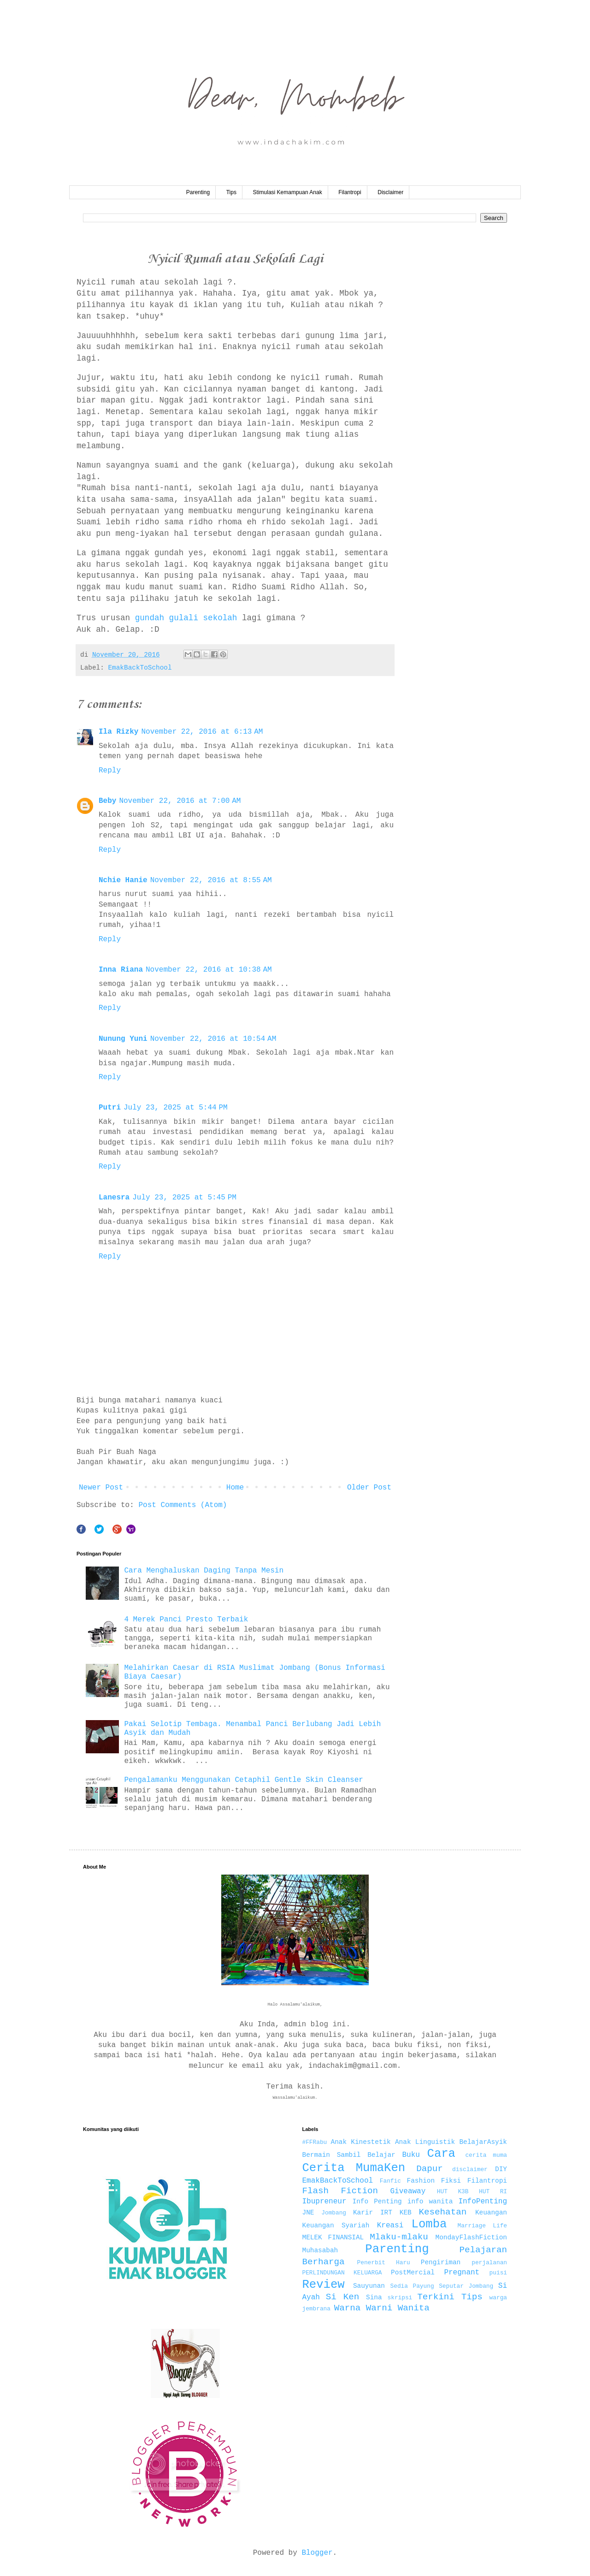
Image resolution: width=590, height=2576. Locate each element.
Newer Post (101, 1488)
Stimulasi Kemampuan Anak (287, 192)
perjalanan (489, 2262)
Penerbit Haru (383, 2262)
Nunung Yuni (123, 1039)
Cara (441, 2154)
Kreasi (390, 2225)
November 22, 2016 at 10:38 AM (209, 970)
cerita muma (486, 2155)
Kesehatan (443, 2212)
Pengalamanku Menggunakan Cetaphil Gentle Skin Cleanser (243, 1780)
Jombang (333, 2212)
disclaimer (470, 2169)
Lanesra (114, 1197)
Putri (110, 1108)
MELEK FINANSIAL (333, 2237)
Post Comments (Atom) (182, 1505)
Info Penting (377, 2201)
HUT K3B (453, 2191)
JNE (308, 2212)
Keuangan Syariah (336, 2225)
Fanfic (390, 2181)
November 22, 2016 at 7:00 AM (180, 801)
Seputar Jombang (466, 2286)
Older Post (369, 1488)
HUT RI (493, 2191)
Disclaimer (390, 192)
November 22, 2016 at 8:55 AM (211, 880)
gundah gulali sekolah (186, 618)
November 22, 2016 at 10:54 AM (213, 1039)
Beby (107, 801)
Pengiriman (440, 2262)
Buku (410, 2155)
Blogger (316, 2553)
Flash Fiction (340, 2191)
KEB (406, 2212)
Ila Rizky (118, 732)
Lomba (429, 2224)
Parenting (198, 192)
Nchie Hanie (123, 880)
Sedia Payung (412, 2286)
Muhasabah (320, 2250)
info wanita (430, 2201)
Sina (374, 2297)
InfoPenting (482, 2201)
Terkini (435, 2297)
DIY (501, 2169)
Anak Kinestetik (361, 2142)
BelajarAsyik (483, 2142)
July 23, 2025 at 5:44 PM (176, 1108)
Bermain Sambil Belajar (348, 2155)
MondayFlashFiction (471, 2237)
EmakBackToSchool (139, 667)
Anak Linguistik (425, 2142)
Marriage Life (482, 2225)
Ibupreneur (324, 2201)
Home (235, 1488)
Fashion (421, 2180)
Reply (110, 770)
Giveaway (407, 2191)
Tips (231, 192)
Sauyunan (369, 2286)
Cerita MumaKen (354, 2168)
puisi (498, 2272)
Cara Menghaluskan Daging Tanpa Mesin (203, 1571)
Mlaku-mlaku (399, 2237)
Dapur (429, 2169)
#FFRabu (314, 2142)
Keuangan (491, 2212)
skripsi (400, 2297)
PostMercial (413, 2272)
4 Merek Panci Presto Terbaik (186, 1619)
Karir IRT (372, 2212)
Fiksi (451, 2180)
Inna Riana (121, 970)
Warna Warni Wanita (382, 2308)
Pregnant (461, 2272)
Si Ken (342, 2297)
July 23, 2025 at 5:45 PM (184, 1197)
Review (323, 2284)
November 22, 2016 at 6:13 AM (202, 732)
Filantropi (349, 192)
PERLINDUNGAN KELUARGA (342, 2272)
